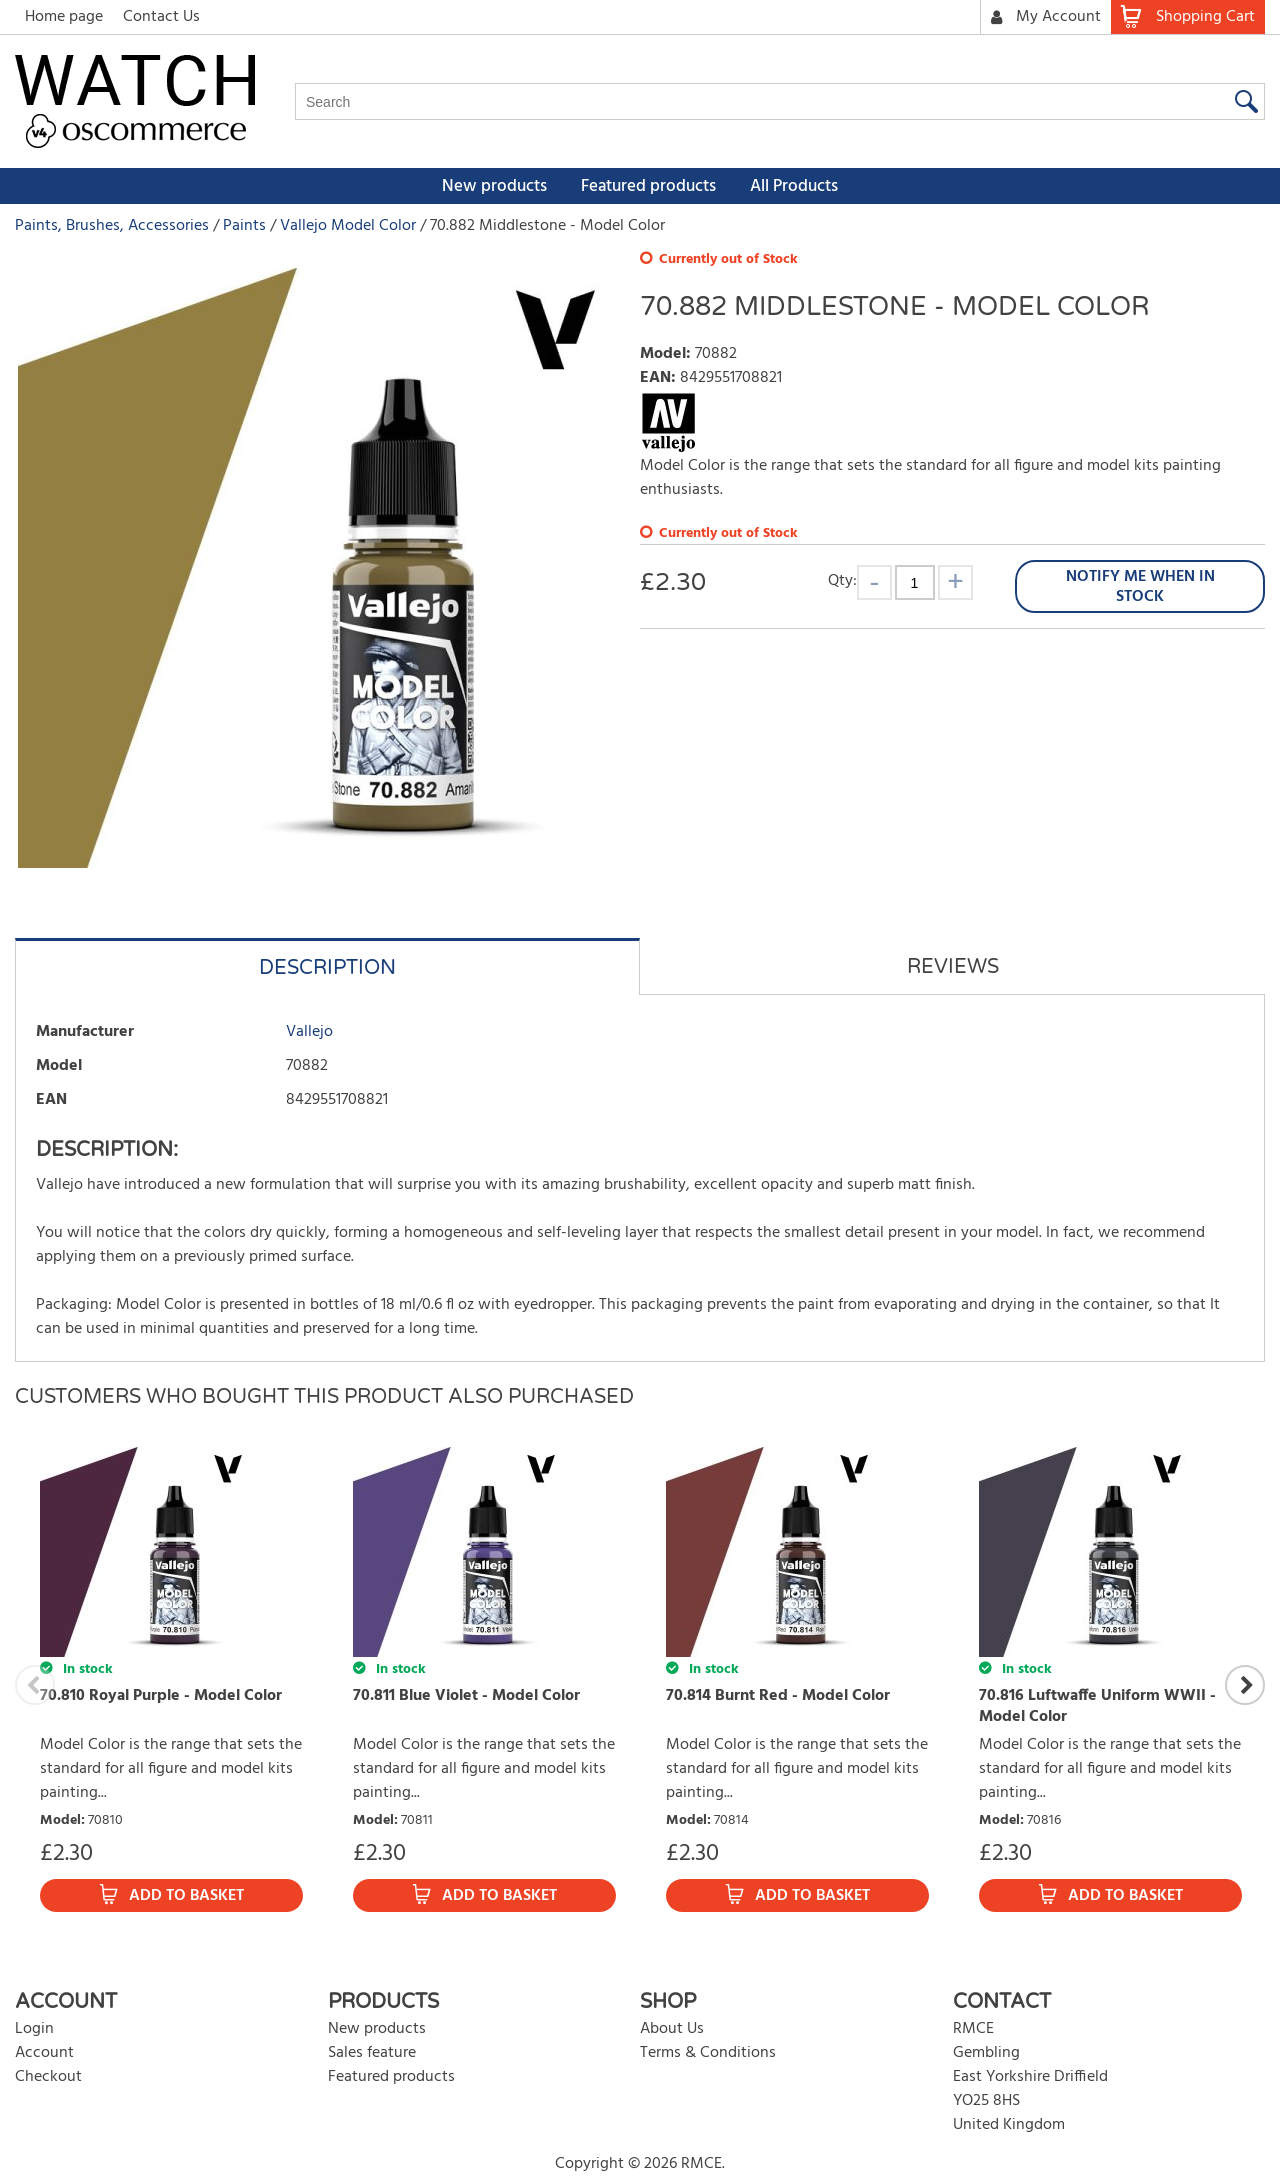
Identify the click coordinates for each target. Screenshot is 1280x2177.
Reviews (953, 967)
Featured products (648, 186)
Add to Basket (186, 1896)
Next (1245, 1685)
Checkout (48, 2077)
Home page (64, 17)
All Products (794, 186)
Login (34, 2029)
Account (44, 2053)
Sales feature (372, 2053)
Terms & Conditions (708, 2053)
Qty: (842, 580)
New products (494, 186)
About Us (672, 2029)
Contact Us (161, 17)
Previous (35, 1685)
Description (327, 968)
